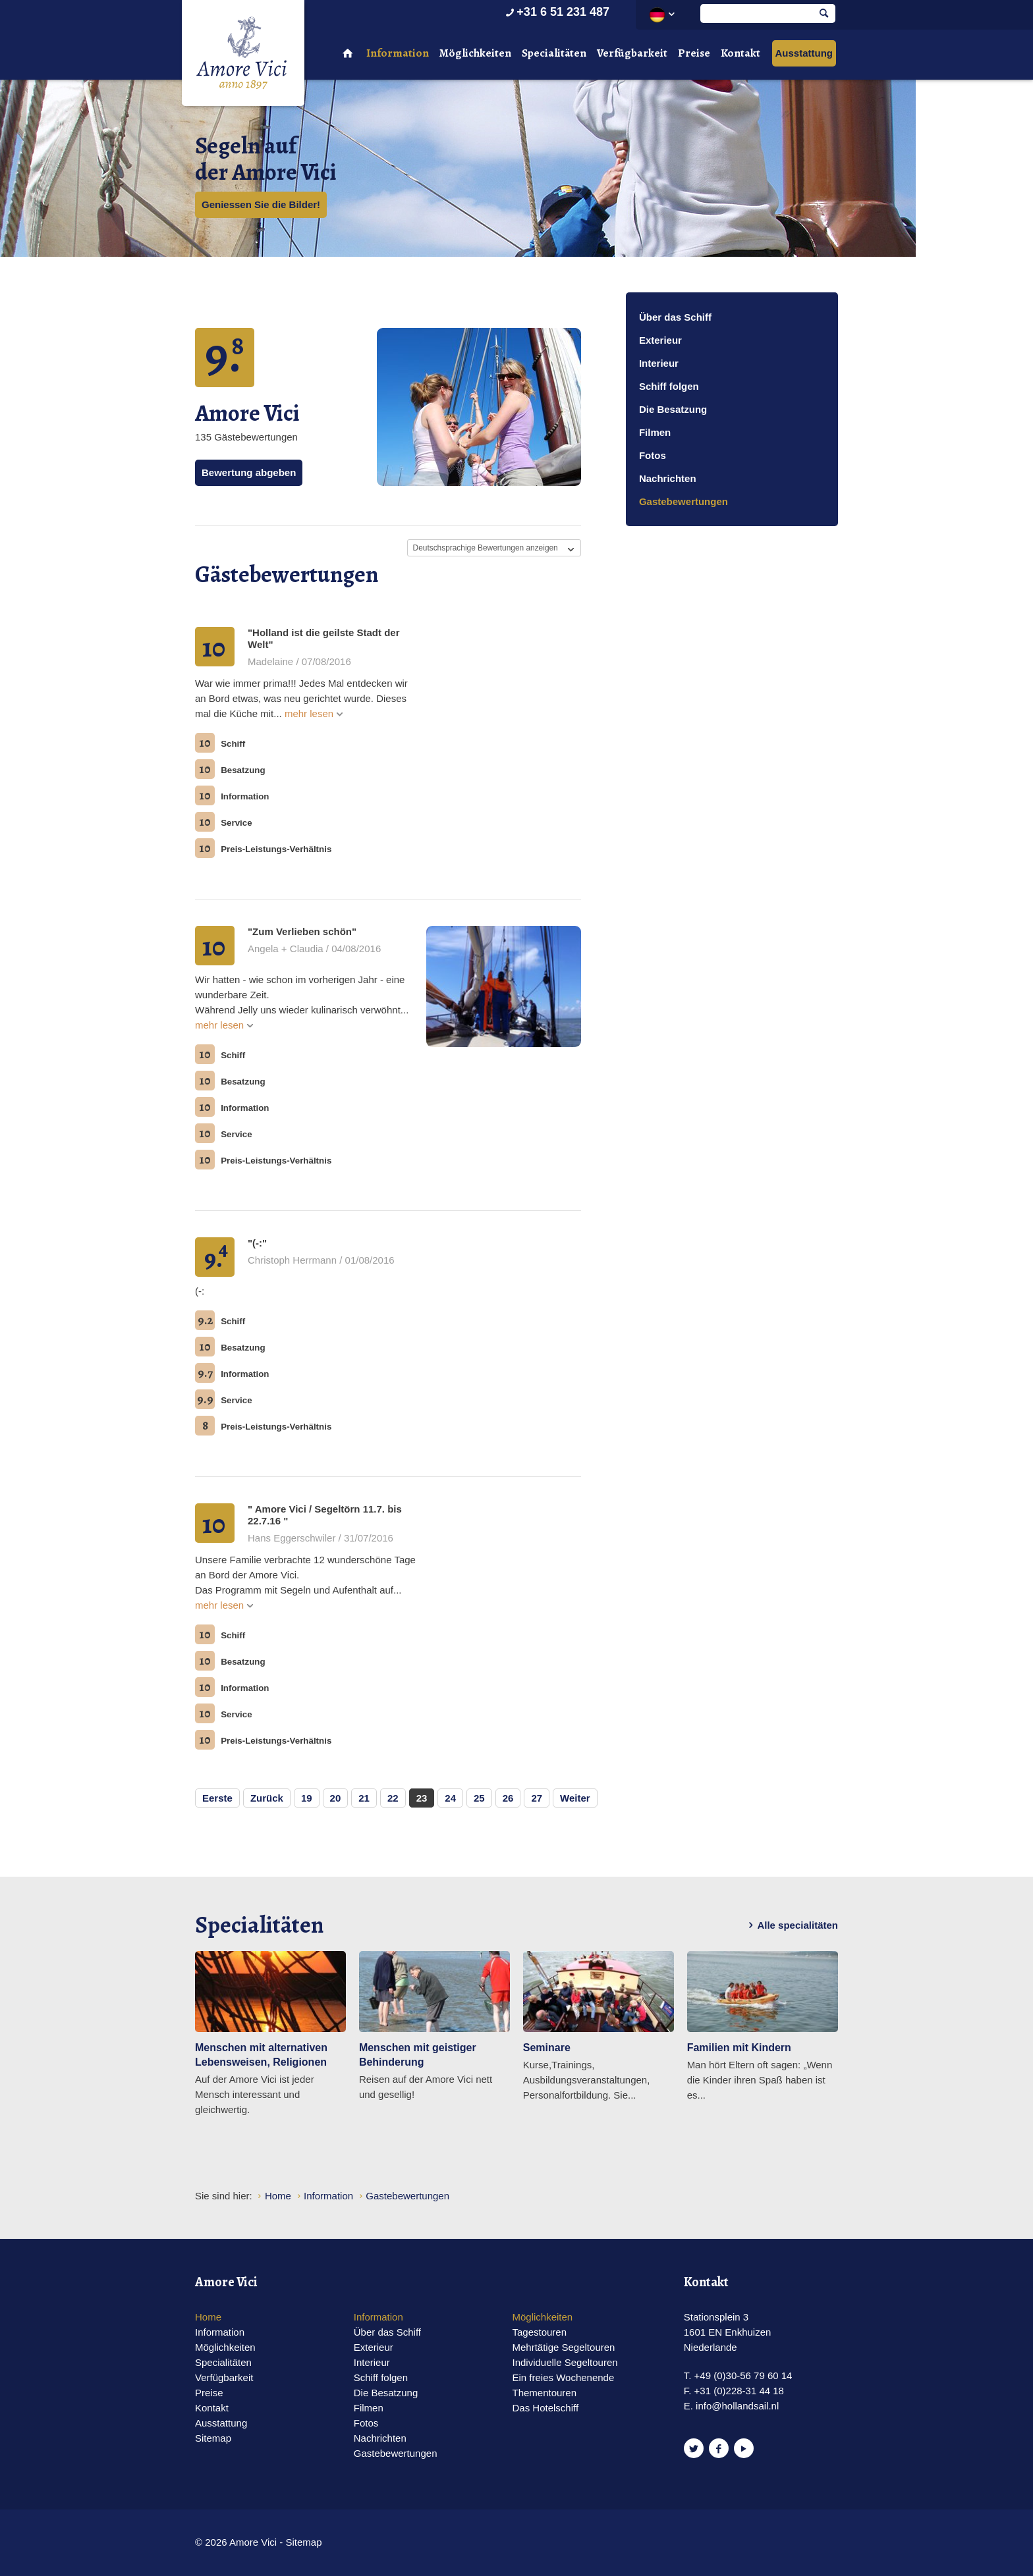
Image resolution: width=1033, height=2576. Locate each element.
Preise (694, 53)
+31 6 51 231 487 (556, 11)
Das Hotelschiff (545, 2407)
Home (208, 2316)
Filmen (655, 432)
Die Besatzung (673, 409)
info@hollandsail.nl (737, 2405)
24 (450, 1798)
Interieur (659, 363)
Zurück (266, 1798)
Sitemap (213, 2438)
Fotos (652, 455)
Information (397, 53)
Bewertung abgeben (249, 472)
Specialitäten (554, 53)
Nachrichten (667, 478)
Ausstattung (804, 53)
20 (335, 1798)
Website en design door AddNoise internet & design (549, 2543)
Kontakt (740, 53)
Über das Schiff (675, 317)
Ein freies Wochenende (563, 2377)
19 (306, 1798)
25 (479, 1798)
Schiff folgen (669, 386)
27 (536, 1798)
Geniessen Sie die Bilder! (261, 204)
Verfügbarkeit (632, 53)
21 (364, 1798)
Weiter (575, 1798)
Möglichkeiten (475, 53)
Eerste (217, 1798)
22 (393, 1798)
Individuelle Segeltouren (564, 2362)
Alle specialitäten (791, 1925)
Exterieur (660, 340)
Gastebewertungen (683, 501)
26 (508, 1798)
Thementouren (544, 2392)
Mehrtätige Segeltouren (563, 2347)
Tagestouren (539, 2332)
